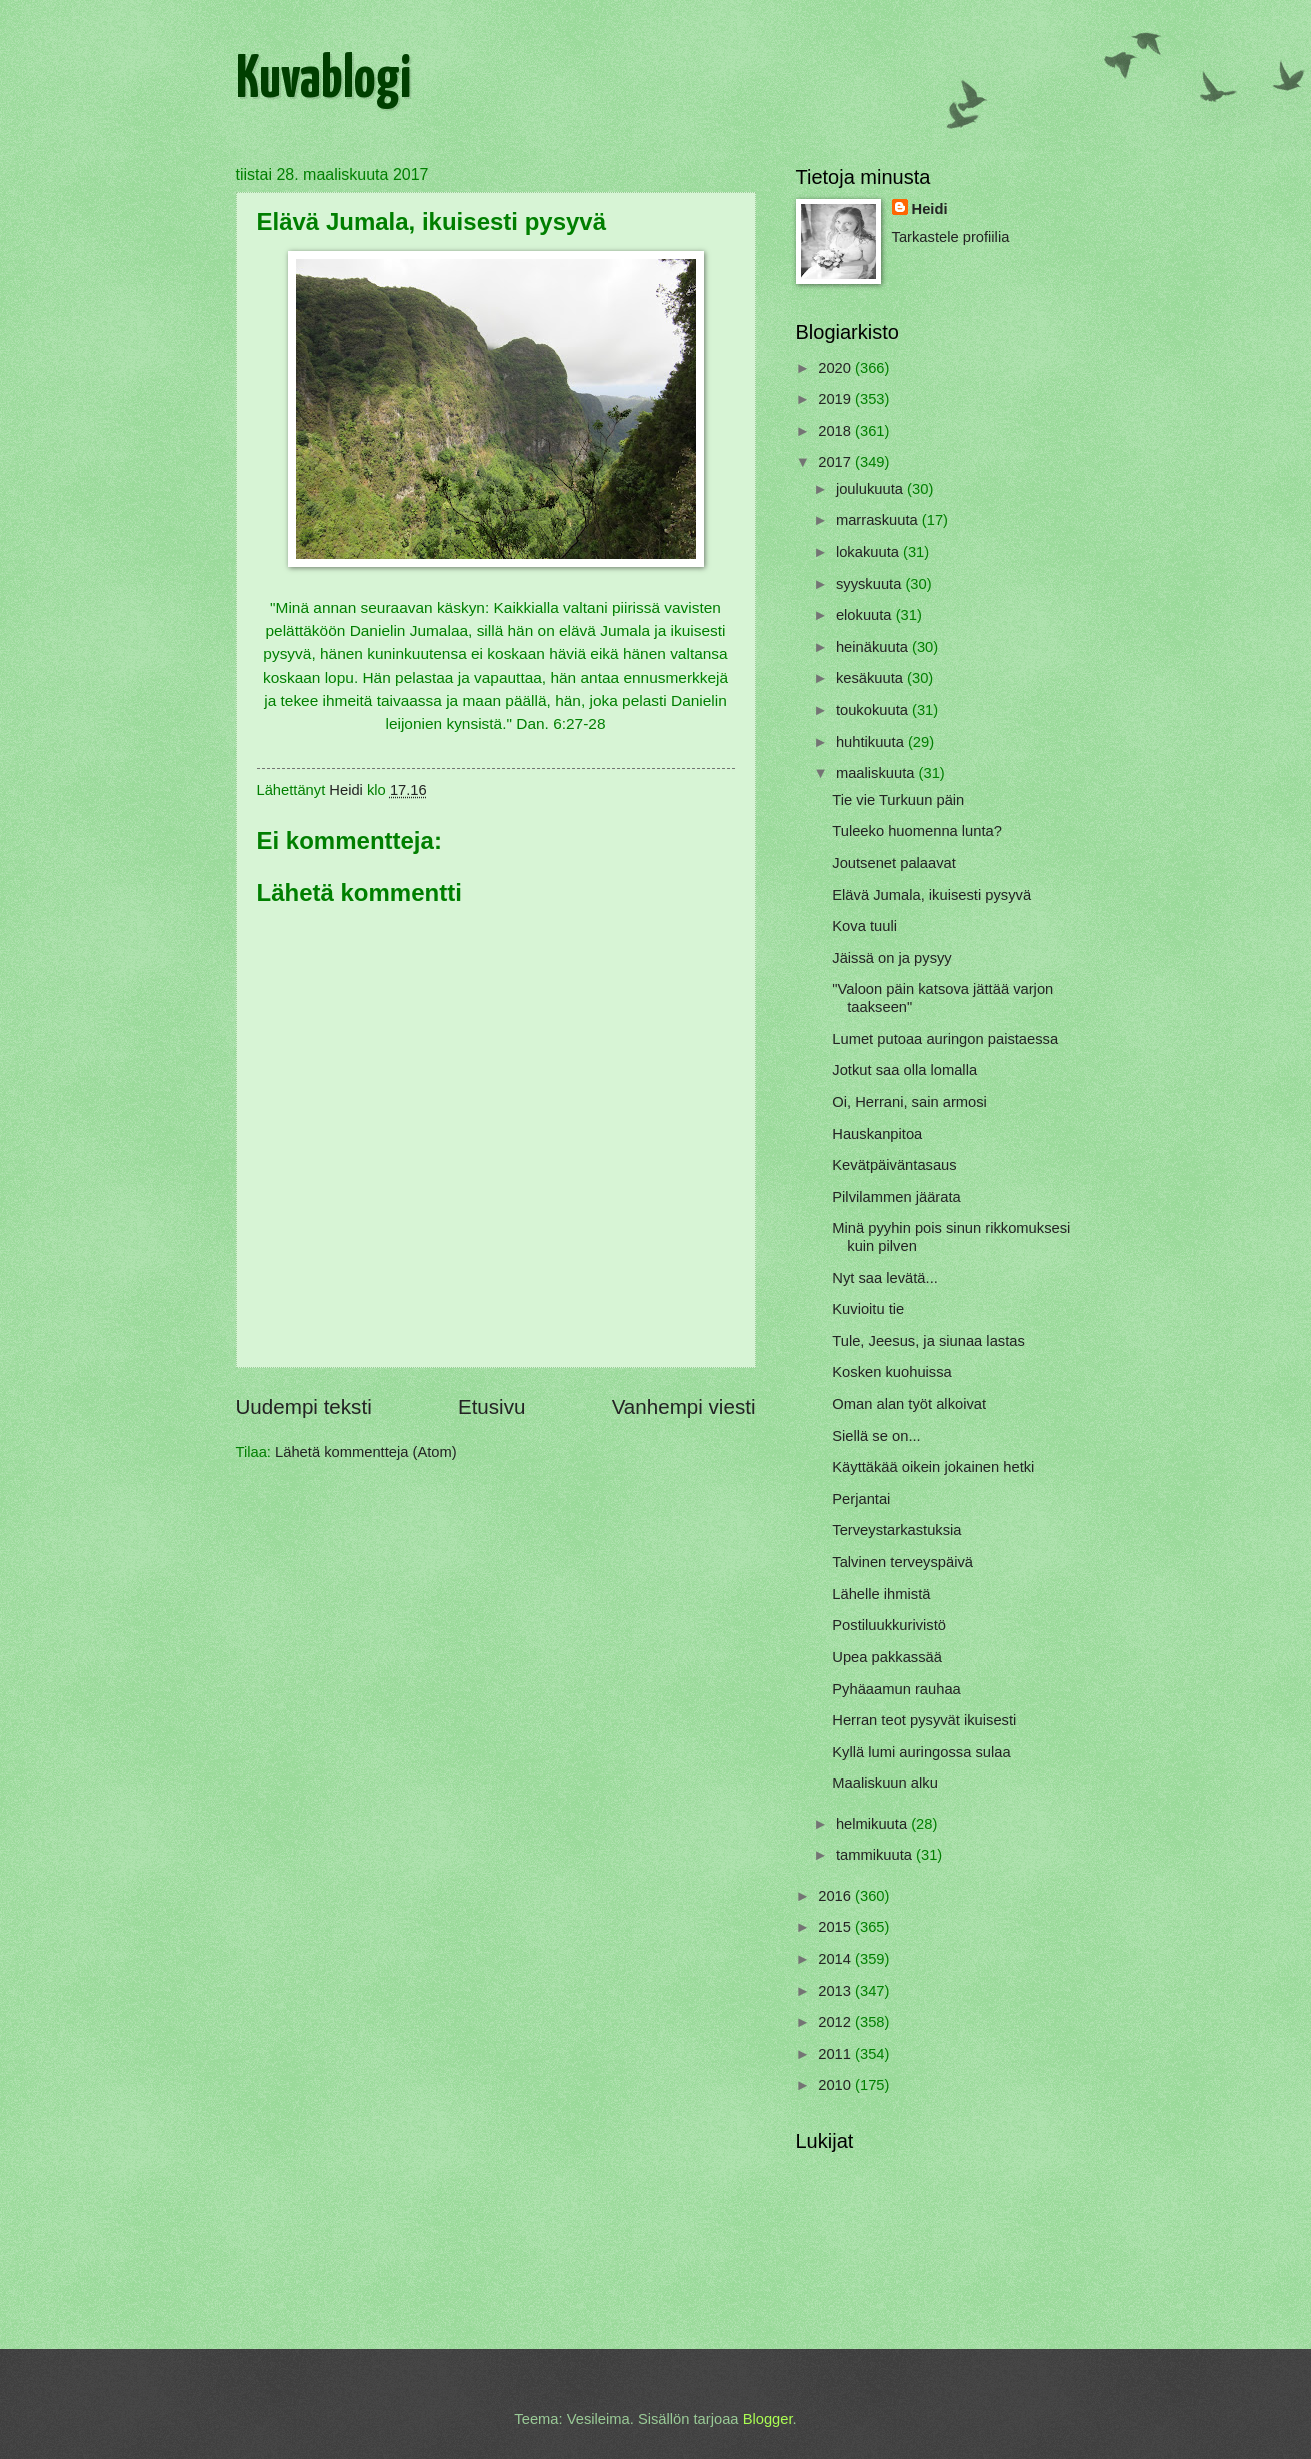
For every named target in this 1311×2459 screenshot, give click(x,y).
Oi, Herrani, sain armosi (909, 1102)
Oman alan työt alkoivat (909, 1404)
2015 (836, 1927)
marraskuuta (879, 520)
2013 (836, 1991)
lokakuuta (869, 552)
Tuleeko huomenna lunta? (917, 831)
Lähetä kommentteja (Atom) (366, 1452)
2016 (836, 1896)
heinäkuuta (874, 647)
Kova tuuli (864, 926)
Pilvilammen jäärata (896, 1197)
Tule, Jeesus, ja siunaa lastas (928, 1341)
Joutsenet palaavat (894, 863)
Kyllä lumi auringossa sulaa (921, 1752)
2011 (836, 2054)
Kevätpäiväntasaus (894, 1165)
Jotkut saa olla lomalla (904, 1070)
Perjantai (861, 1499)
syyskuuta (871, 584)
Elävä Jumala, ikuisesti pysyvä (931, 895)
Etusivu (492, 1406)
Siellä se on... (876, 1436)
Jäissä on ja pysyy (891, 958)
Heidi (930, 209)
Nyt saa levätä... (885, 1278)
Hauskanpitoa (877, 1134)
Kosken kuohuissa (891, 1372)
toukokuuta (874, 710)
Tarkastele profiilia (951, 237)
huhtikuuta (872, 742)
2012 (836, 2022)
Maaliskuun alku (885, 1783)
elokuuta (866, 615)
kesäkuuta (871, 678)
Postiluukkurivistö (889, 1625)
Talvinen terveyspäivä (902, 1562)
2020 (836, 368)
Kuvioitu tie (868, 1309)
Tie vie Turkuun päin (898, 800)
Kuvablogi (323, 81)
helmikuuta (873, 1824)
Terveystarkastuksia (896, 1530)
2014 (836, 1959)
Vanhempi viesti (684, 1406)
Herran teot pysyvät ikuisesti (924, 1720)
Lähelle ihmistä (881, 1594)
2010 (836, 2085)
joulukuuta (871, 489)
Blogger (768, 2419)
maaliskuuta (877, 773)
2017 (836, 462)
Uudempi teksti (304, 1406)
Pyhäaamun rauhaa (896, 1689)
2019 (836, 399)
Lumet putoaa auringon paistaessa (945, 1039)
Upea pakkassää (887, 1657)
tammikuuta (876, 1855)
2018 (836, 431)
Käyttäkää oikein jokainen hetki (933, 1467)
